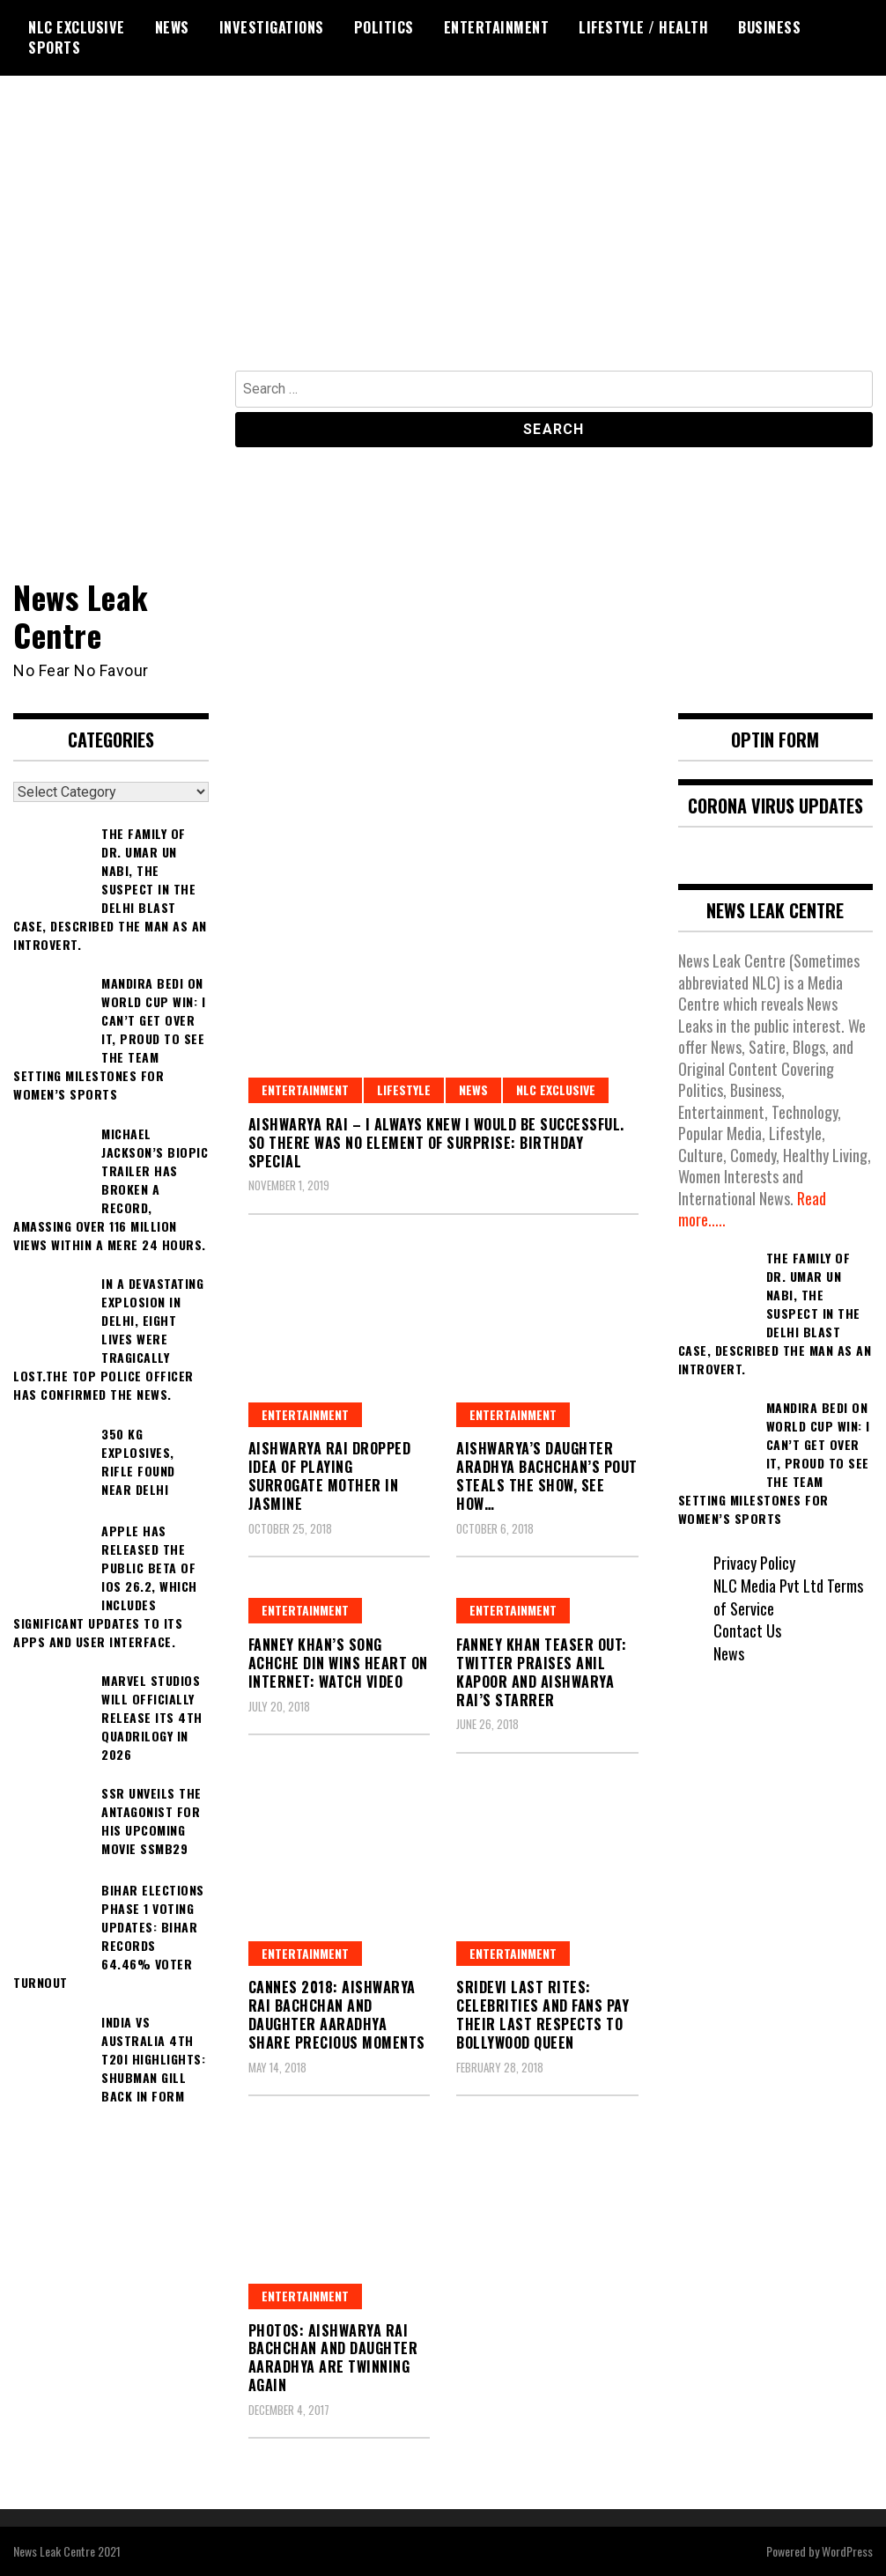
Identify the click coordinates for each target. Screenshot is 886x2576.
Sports (54, 47)
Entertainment (497, 27)
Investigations (271, 27)
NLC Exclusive (76, 27)
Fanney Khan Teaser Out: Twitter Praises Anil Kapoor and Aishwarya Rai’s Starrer (541, 1672)
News (172, 27)
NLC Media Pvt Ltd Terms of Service (788, 1597)
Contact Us (747, 1630)
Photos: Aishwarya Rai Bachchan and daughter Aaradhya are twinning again (333, 2358)
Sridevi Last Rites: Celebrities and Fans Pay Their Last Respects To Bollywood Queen (542, 2014)
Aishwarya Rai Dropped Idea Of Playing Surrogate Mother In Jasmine (329, 1475)
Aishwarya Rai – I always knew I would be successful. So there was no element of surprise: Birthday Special (436, 1143)
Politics (384, 27)
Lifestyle (404, 1089)
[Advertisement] (443, 238)
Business (769, 27)
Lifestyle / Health (643, 27)
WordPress (847, 2551)
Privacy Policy (754, 1562)
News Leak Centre (81, 615)
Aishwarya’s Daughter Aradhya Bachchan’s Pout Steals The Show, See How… (547, 1475)
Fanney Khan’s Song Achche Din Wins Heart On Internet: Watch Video (338, 1663)
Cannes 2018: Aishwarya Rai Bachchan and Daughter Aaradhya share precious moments (336, 2014)
